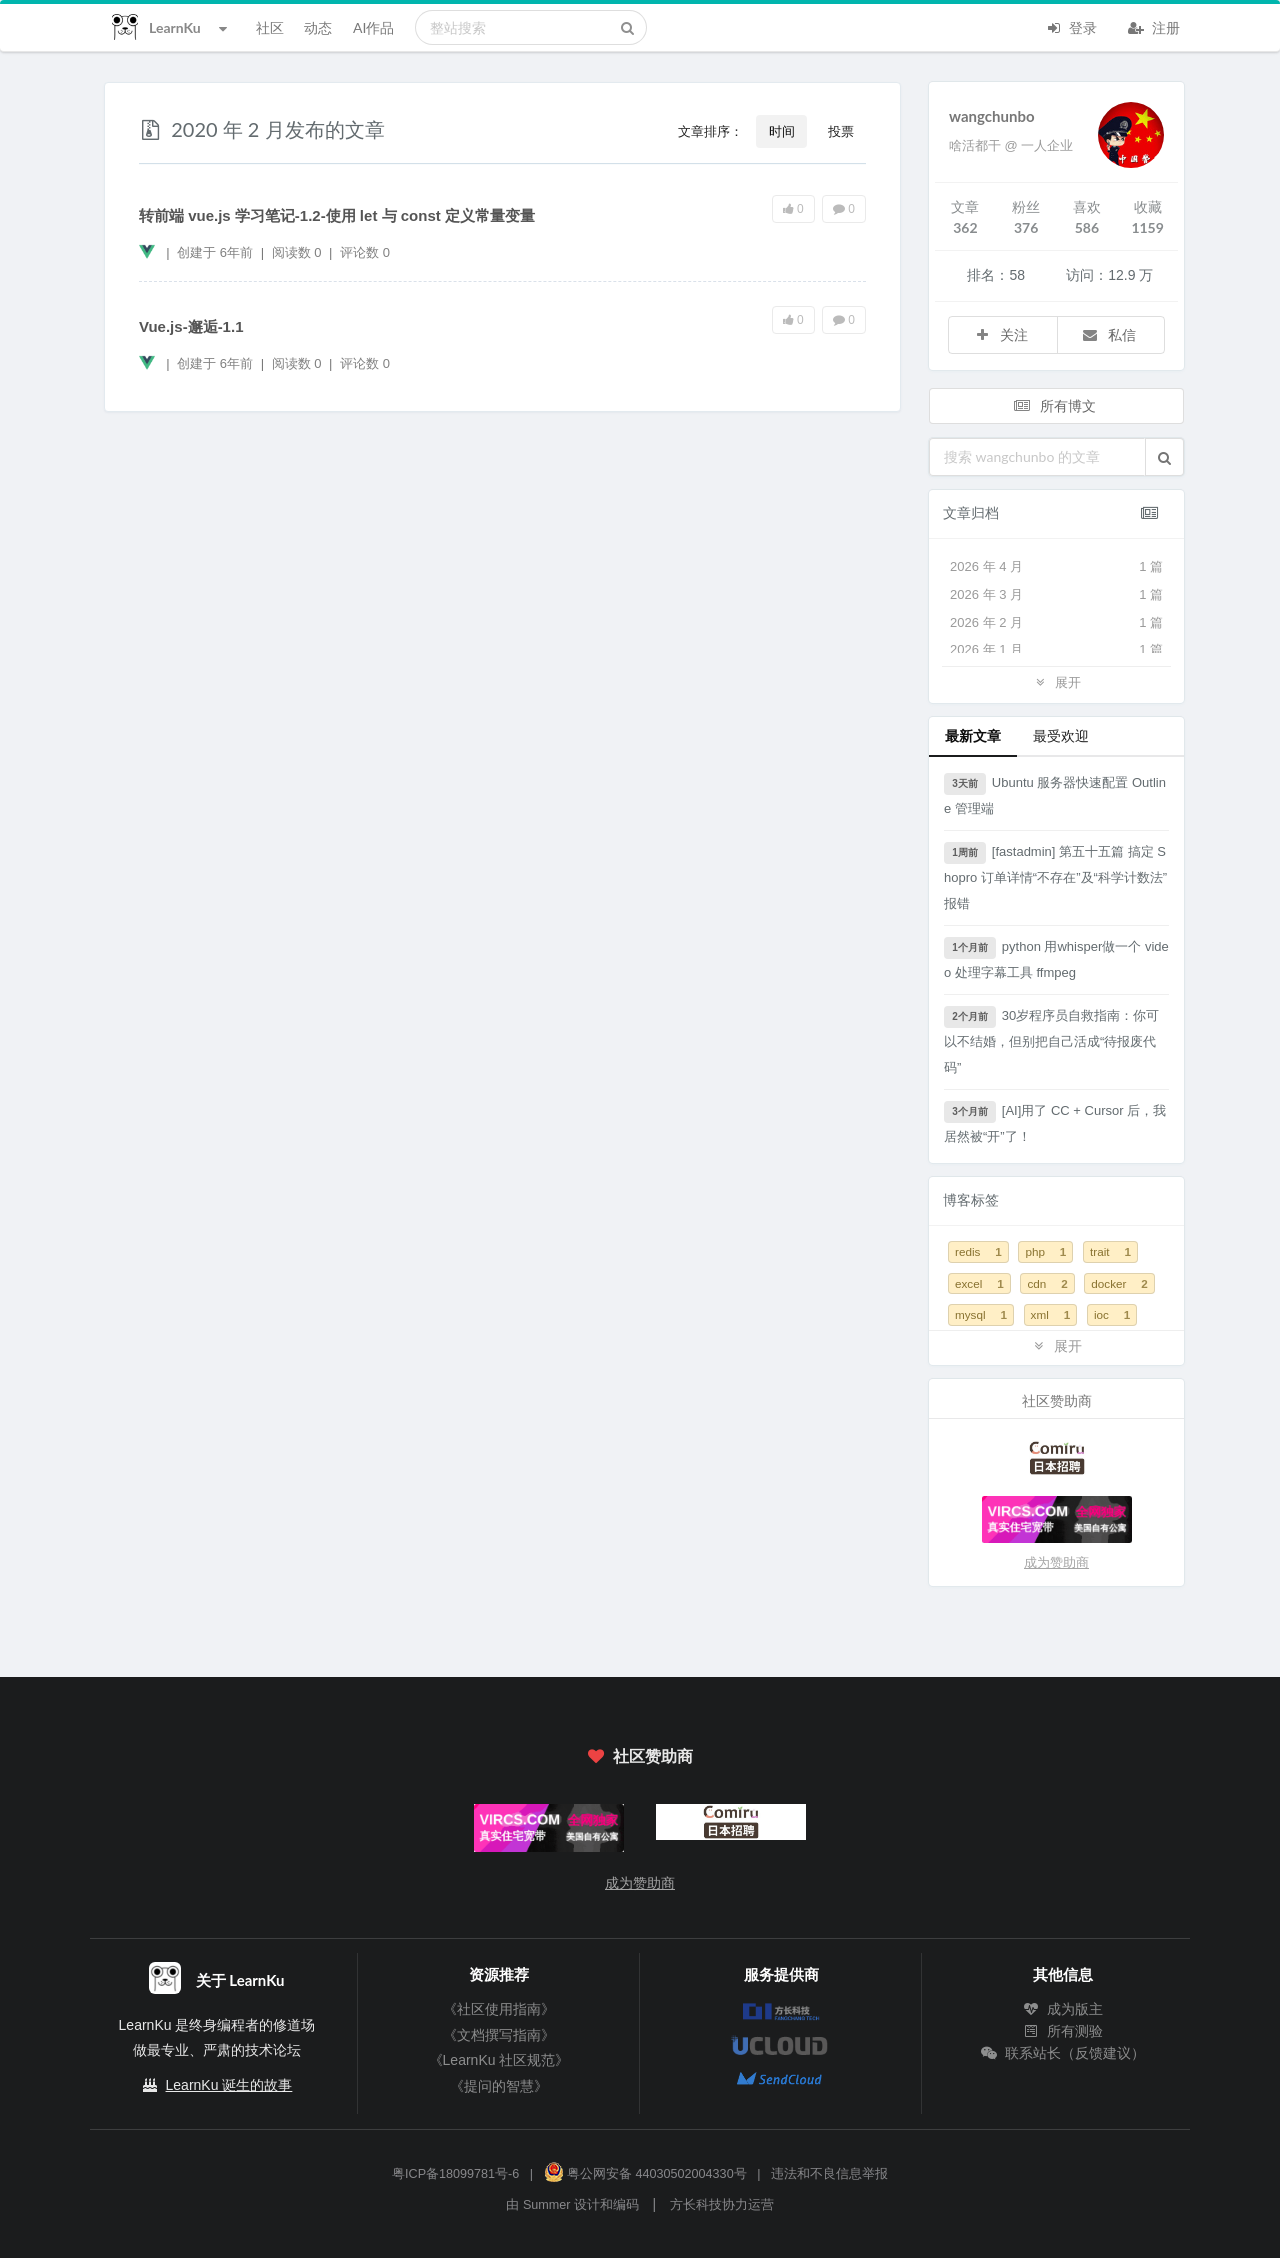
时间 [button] (782, 131)
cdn (1047, 1283)
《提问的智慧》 (499, 2086)
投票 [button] (841, 131)
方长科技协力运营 (722, 2205)
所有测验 (1063, 2031)
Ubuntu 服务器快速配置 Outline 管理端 (1055, 794)
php (1045, 1251)
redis (978, 1251)
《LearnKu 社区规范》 (499, 2060)
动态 (318, 27)
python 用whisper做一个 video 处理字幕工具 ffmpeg (1056, 958)
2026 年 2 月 (1056, 623)
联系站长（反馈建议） (1063, 2053)
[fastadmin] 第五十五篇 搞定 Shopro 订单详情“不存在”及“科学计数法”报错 (1055, 876)
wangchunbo (992, 116)
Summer (547, 2205)
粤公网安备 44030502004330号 (645, 2174)
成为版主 (1063, 2009)
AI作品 (373, 27)
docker (1119, 1283)
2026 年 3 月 (1056, 595)
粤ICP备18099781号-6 (455, 2174)
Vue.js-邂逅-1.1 (191, 326)
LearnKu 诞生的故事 (229, 2085)
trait (1110, 1251)
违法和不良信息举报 (829, 2174)
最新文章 (973, 735)
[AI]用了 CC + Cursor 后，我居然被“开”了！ (1055, 1122)
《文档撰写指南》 (499, 2035)
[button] (1164, 457)
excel (979, 1283)
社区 (270, 27)
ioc (1112, 1314)
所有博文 (1055, 405)
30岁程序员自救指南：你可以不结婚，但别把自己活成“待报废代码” (1051, 1040)
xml (1051, 1314)
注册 (1154, 26)
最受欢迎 (1061, 735)
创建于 (215, 252)
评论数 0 (365, 252)
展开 (1056, 681)
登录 (1071, 26)
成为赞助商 (1056, 1562)
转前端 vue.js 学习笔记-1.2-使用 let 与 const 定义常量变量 (337, 215)
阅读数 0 (298, 252)
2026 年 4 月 (1056, 567)
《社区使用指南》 (499, 2009)
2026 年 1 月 (1056, 650)
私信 (1109, 334)
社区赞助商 (640, 1755)
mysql (981, 1314)
